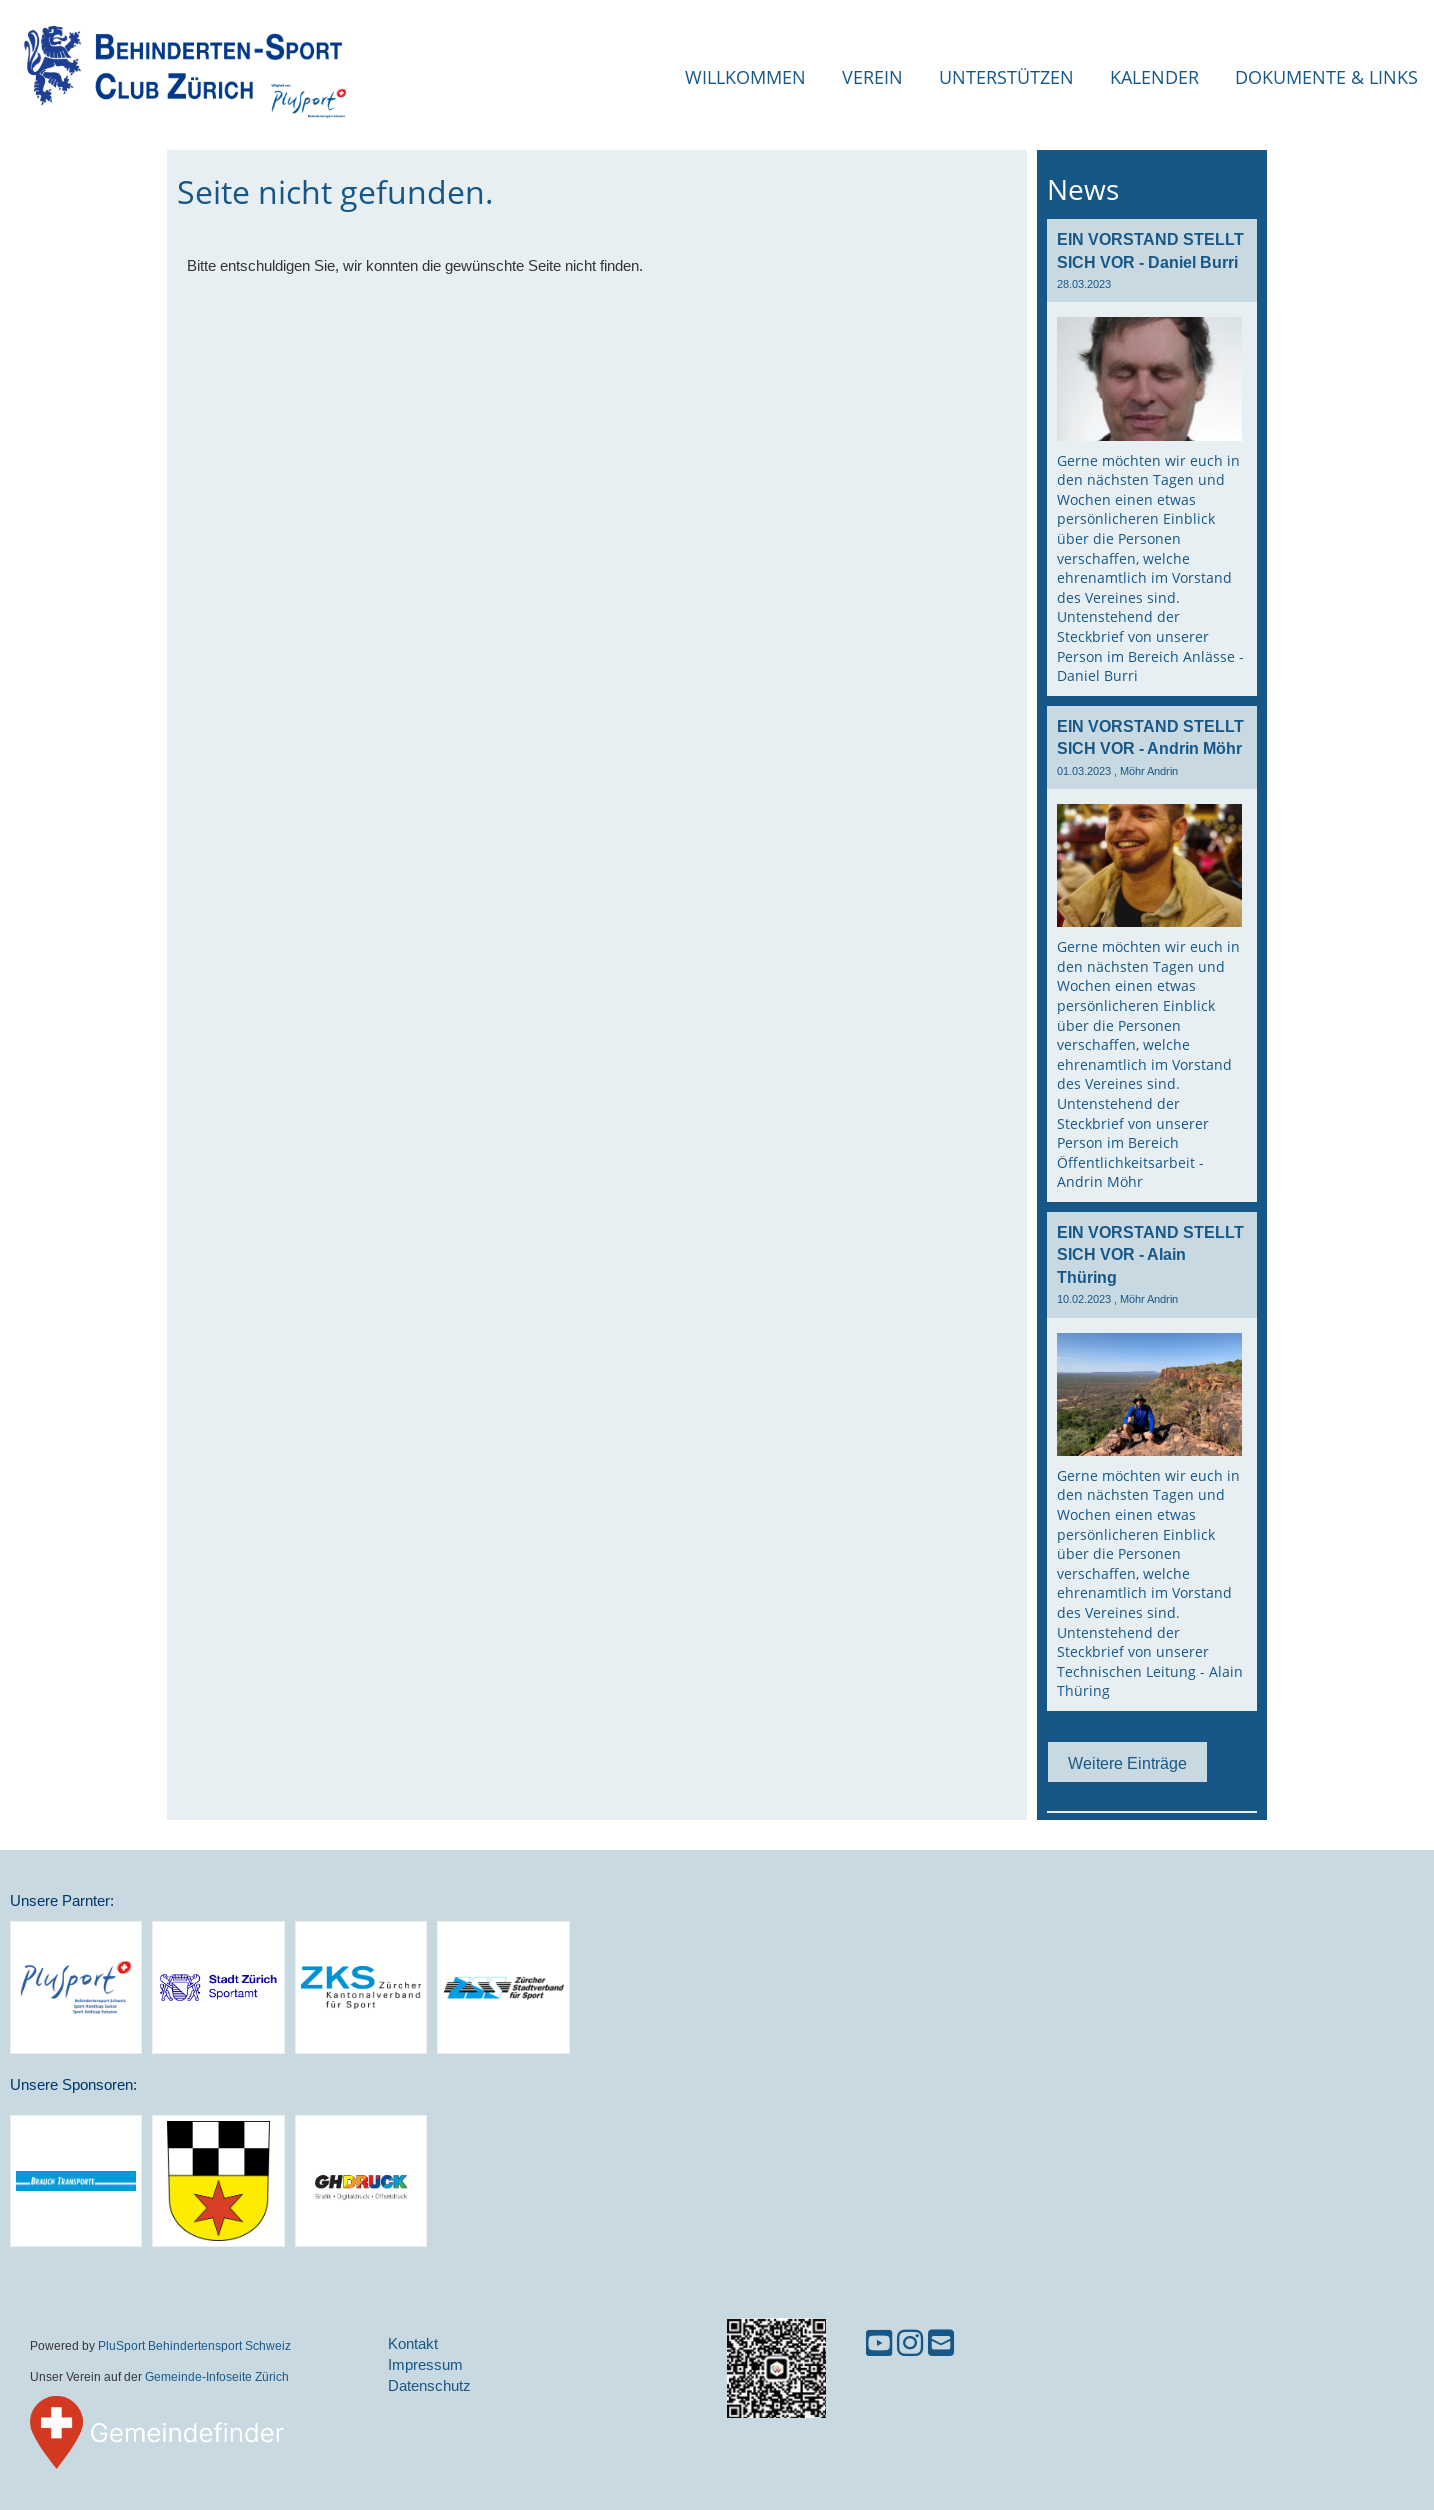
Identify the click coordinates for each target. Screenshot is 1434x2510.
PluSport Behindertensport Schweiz (194, 2345)
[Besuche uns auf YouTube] (879, 2343)
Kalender (1154, 77)
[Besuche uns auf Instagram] (910, 2343)
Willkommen (745, 77)
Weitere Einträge (1127, 1763)
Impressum (425, 2364)
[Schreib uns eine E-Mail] (941, 2343)
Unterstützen (1006, 77)
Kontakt (413, 2343)
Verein (872, 77)
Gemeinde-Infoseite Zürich (217, 2376)
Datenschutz (429, 2385)
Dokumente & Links (1326, 77)
